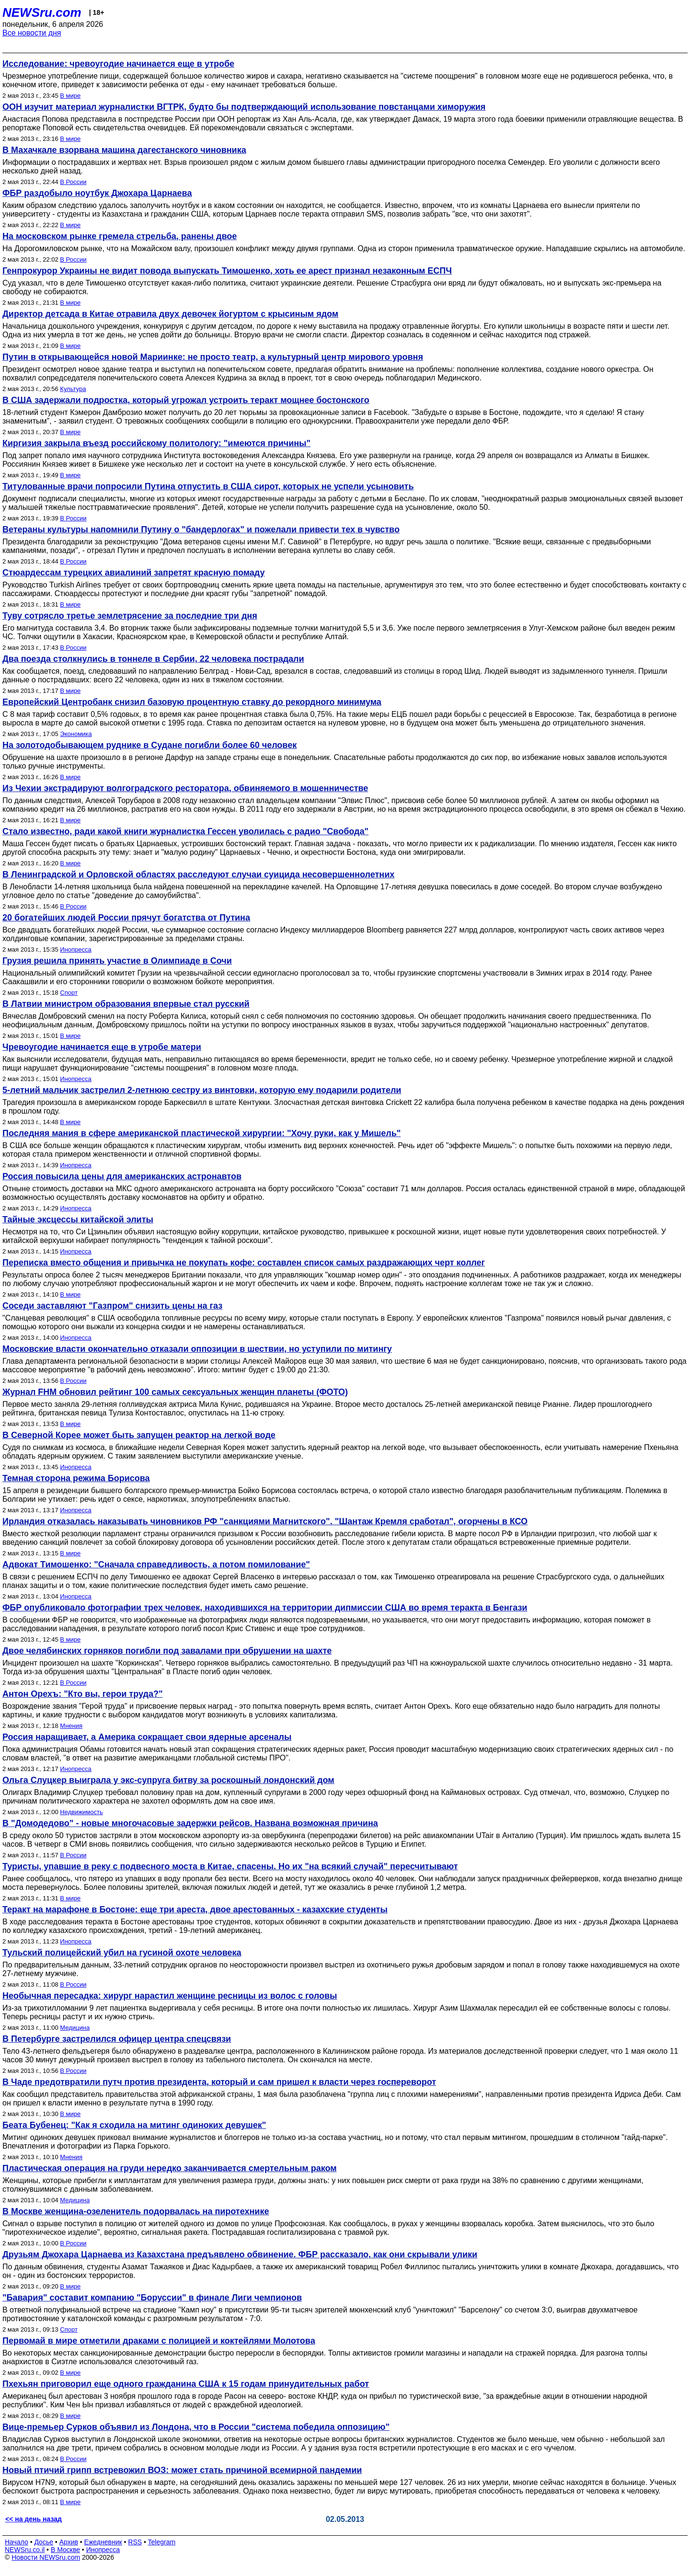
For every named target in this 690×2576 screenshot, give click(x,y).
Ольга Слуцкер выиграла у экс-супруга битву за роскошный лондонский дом (168, 1780)
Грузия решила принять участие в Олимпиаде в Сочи (117, 961)
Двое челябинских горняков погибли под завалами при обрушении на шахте (167, 1651)
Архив (68, 2542)
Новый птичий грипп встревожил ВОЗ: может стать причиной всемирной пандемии (182, 2470)
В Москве (65, 2549)
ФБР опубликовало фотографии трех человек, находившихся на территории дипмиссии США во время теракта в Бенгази (264, 1607)
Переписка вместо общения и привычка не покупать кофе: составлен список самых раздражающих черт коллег (243, 1262)
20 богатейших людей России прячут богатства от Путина (126, 917)
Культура (73, 388)
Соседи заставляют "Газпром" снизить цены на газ (112, 1306)
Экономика (76, 733)
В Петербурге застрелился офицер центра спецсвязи (116, 2039)
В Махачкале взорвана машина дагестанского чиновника (124, 150)
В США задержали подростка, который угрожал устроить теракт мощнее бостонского (185, 400)
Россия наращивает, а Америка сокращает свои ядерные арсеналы (146, 1737)
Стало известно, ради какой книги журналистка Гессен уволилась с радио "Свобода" (185, 831)
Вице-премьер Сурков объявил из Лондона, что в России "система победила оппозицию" (196, 2427)
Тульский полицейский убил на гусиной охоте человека (122, 1952)
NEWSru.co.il (25, 2549)
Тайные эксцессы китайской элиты (77, 1219)
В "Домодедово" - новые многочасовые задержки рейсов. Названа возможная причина (190, 1823)
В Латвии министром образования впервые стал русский (126, 1004)
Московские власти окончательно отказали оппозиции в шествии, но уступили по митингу (197, 1349)
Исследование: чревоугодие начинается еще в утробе (118, 64)
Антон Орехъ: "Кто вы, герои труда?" (82, 1694)
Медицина (75, 2027)
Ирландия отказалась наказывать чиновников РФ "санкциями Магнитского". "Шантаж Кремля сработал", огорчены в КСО (265, 1521)
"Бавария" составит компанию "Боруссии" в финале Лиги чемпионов (152, 2297)
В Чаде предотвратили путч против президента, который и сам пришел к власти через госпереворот (219, 2082)
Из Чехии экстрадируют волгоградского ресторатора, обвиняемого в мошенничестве (185, 788)
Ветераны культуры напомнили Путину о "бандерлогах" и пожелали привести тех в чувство (201, 529)
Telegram (162, 2542)
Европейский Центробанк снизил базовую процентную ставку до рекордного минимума (191, 702)
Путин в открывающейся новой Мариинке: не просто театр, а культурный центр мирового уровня (212, 357)
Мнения (71, 1725)
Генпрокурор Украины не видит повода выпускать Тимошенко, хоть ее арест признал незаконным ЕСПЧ (227, 271)
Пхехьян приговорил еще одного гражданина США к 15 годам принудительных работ (185, 2384)
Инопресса (75, 949)
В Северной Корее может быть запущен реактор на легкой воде (139, 1435)
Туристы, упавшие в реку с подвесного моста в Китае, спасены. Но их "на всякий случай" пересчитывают (230, 1866)
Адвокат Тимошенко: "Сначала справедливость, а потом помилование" (156, 1564)
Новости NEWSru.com (46, 2557)
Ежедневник (103, 2542)
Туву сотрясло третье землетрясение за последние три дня (129, 616)
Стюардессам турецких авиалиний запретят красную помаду (133, 572)
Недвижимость (81, 1812)
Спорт (69, 992)
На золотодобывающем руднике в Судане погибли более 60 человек (149, 745)
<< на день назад (33, 2519)
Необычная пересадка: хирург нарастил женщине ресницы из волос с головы (169, 1996)
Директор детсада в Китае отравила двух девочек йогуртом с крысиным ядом (170, 314)
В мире (70, 95)
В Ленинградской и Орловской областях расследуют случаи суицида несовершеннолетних (198, 874)
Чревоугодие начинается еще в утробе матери (101, 1047)
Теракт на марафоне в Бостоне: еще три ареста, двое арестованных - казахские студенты (195, 1909)
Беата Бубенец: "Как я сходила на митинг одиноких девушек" (134, 2125)
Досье (43, 2542)
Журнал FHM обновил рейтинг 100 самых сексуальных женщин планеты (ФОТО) (175, 1392)
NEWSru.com (41, 12)
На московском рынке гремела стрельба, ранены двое (119, 236)
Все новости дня (31, 33)
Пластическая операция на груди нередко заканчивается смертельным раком (169, 2168)
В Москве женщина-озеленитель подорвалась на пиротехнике (135, 2211)
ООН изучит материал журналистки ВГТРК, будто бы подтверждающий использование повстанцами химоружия (243, 107)
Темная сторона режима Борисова (76, 1478)
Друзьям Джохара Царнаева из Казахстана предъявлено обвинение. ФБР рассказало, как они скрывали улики (239, 2254)
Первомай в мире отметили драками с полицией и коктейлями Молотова (158, 2341)
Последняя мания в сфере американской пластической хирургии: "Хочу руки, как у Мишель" (201, 1133)
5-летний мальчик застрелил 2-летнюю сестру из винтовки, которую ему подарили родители (201, 1090)
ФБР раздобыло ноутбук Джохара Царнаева (97, 193)
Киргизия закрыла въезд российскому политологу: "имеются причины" (156, 443)
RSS (135, 2542)
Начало (16, 2542)
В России (73, 181)
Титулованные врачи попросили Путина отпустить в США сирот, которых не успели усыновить (208, 486)
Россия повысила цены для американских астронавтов (122, 1176)
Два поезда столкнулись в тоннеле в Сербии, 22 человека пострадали (153, 659)
